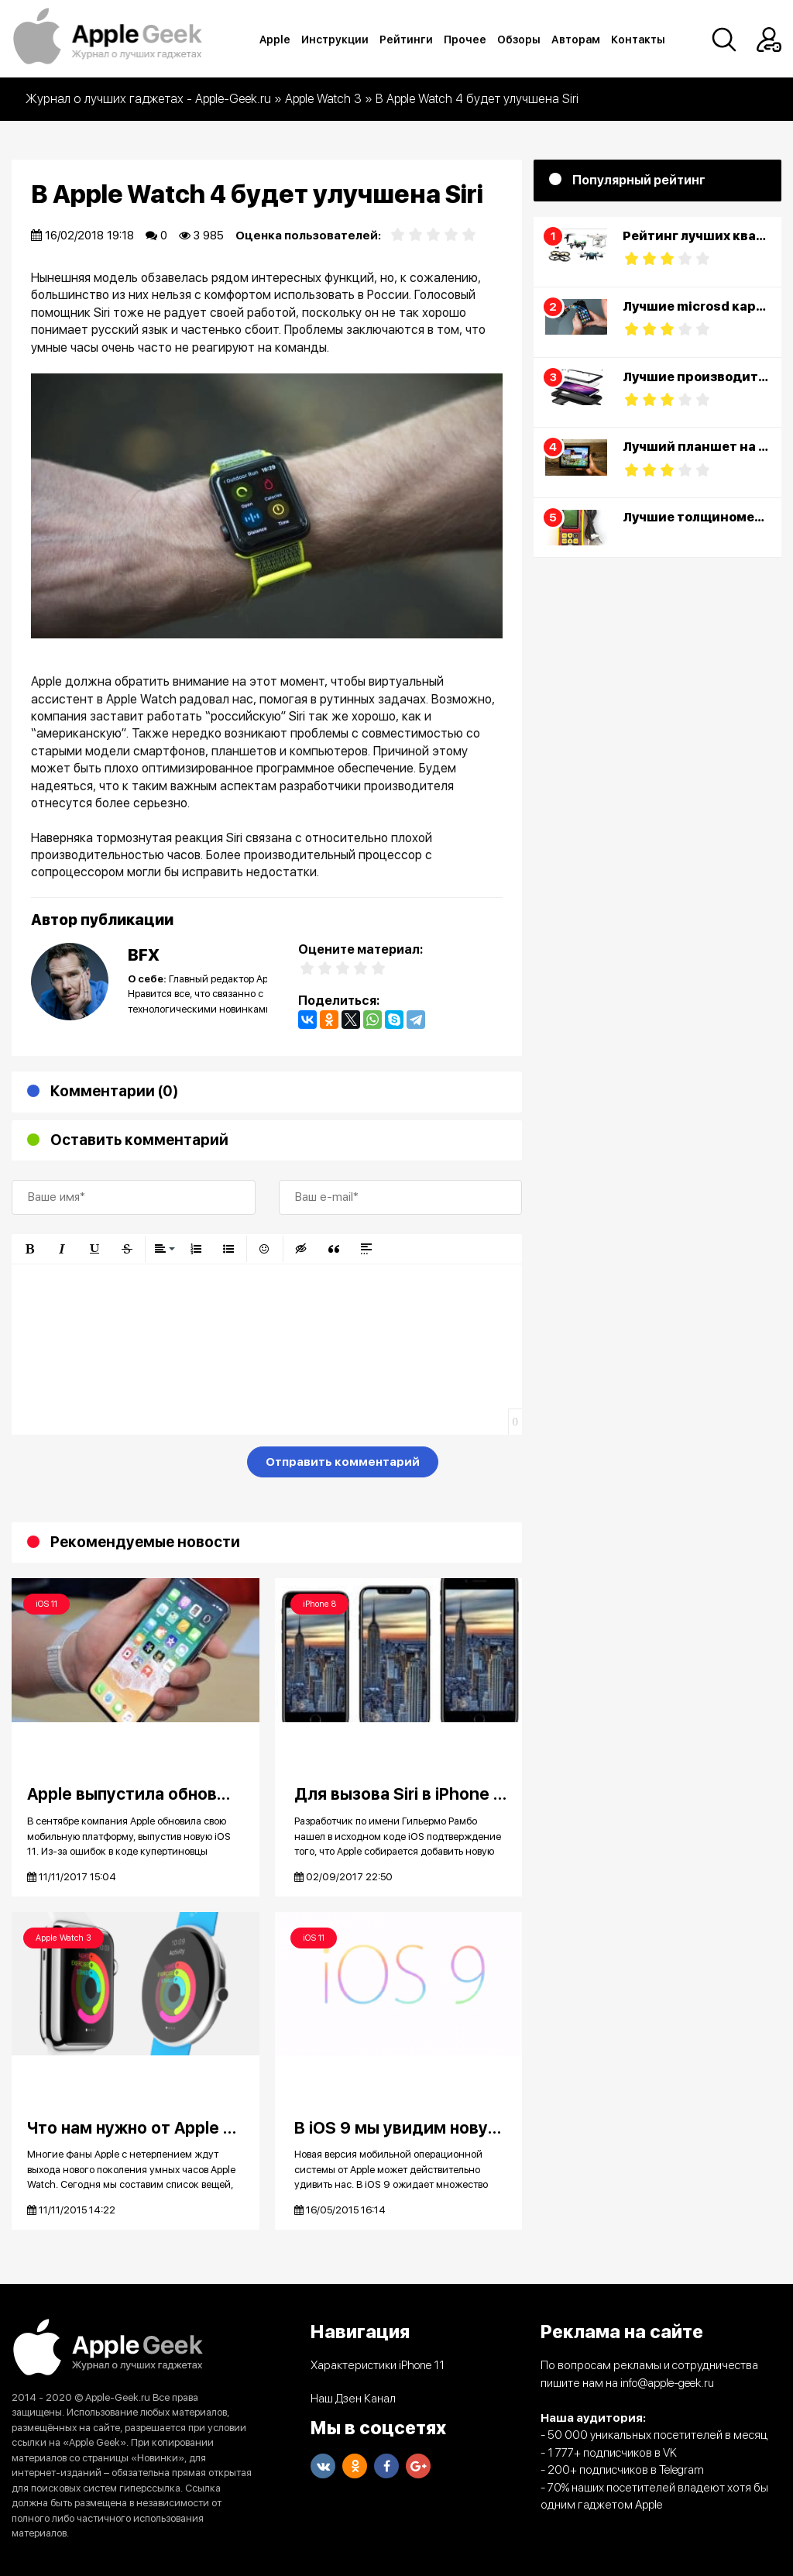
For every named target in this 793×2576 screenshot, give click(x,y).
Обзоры (519, 39)
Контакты (638, 39)
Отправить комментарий (343, 1462)
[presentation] (129, 1465)
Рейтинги (406, 39)
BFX (144, 955)
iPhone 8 (319, 1604)
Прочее (465, 39)
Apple (274, 39)
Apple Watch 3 (63, 1938)
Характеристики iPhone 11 (378, 2365)
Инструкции (335, 39)
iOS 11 (46, 1604)
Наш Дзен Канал (353, 2399)
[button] (29, 1249)
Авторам (575, 39)
